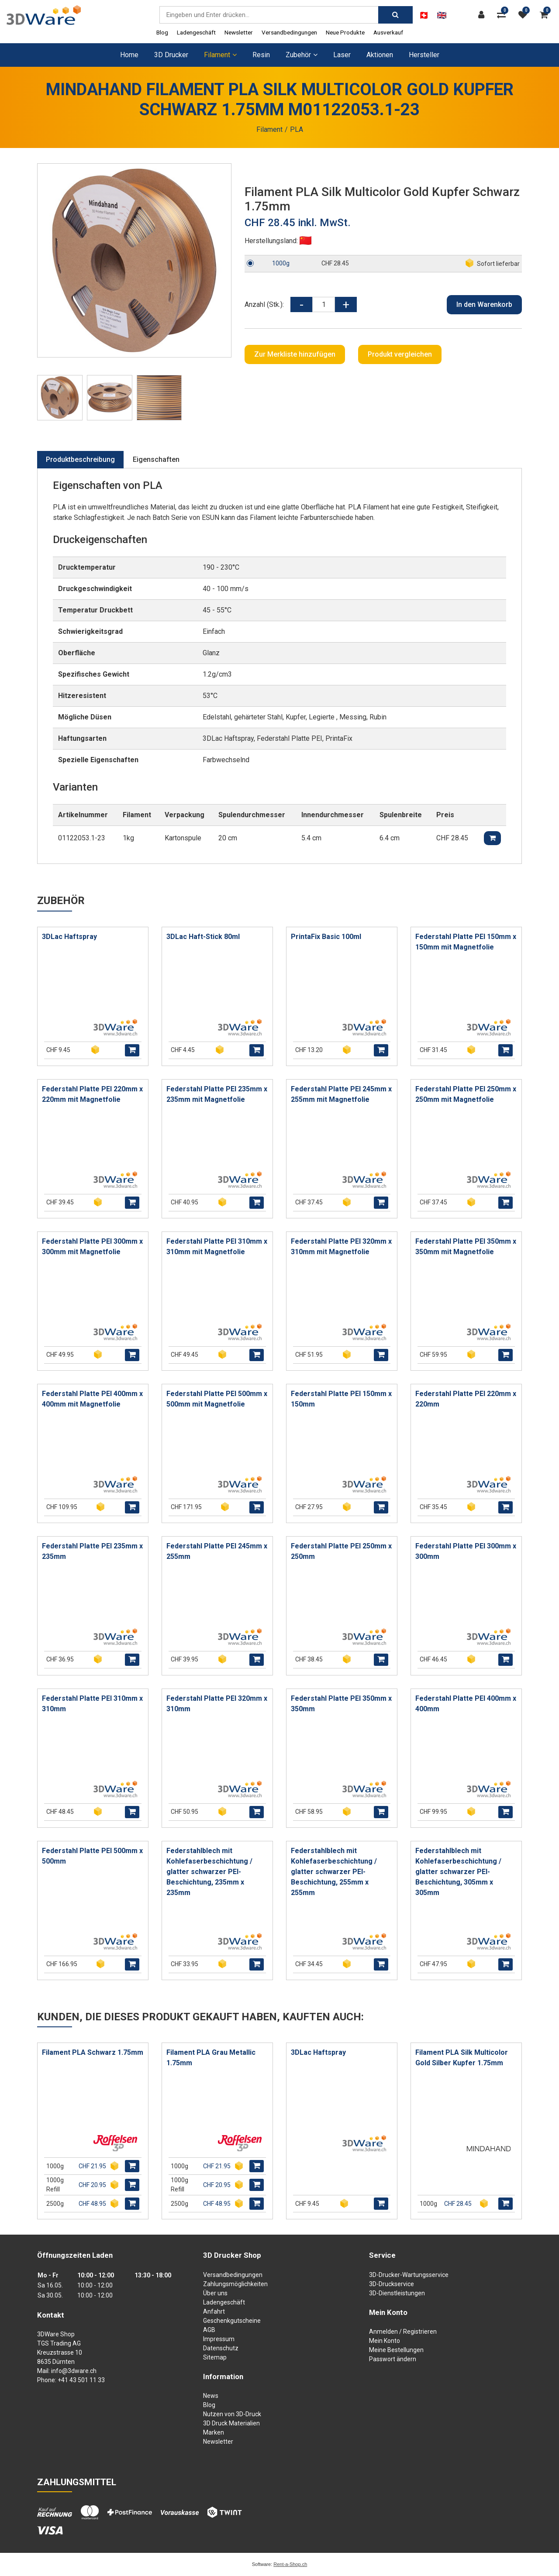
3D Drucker (171, 55)
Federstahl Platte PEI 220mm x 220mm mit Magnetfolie (92, 1094)
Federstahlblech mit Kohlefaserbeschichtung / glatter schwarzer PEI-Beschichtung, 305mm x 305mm (458, 1872)
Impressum (219, 2338)
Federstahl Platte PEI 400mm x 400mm (465, 1703)
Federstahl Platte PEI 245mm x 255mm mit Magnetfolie (341, 1094)
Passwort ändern (392, 2359)
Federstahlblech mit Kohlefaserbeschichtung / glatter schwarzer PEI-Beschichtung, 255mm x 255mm (334, 1872)
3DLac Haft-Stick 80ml (203, 936)
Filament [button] (220, 55)
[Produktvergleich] (503, 15)
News (210, 2395)
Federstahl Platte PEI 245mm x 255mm (216, 1551)
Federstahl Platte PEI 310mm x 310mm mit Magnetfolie (216, 1246)
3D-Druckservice (391, 2283)
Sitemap (215, 2357)
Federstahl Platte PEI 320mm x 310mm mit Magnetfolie (341, 1246)
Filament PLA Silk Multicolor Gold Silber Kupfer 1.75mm (461, 2057)
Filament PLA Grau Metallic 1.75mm (210, 2057)
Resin (261, 55)
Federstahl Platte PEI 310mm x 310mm (92, 1703)
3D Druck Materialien (231, 2423)
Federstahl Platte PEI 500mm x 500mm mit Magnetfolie (216, 1398)
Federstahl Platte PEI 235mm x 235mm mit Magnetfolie (216, 1094)
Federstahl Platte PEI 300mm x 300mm (465, 1551)
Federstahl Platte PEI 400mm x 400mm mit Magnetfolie (92, 1398)
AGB (209, 2329)
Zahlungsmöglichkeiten (235, 2283)
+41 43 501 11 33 (81, 2380)
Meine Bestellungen (396, 2349)
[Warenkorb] (546, 15)
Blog (162, 32)
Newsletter (238, 32)
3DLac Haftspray (69, 936)
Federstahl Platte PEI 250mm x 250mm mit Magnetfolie (465, 1094)
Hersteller (424, 55)
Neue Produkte (345, 32)
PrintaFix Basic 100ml (326, 936)
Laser (342, 55)
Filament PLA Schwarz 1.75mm (92, 2052)
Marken (213, 2432)
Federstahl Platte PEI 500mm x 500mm (92, 1856)
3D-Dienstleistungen (397, 2293)
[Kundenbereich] (483, 15)
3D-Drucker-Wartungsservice (409, 2274)
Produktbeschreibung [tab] (80, 459)
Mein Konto (384, 2340)
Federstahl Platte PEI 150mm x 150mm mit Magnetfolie (465, 941)
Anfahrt (214, 2311)
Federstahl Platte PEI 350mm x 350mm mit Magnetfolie (465, 1246)
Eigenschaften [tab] (156, 459)
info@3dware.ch (74, 2370)
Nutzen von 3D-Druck (232, 2414)
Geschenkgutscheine (232, 2320)
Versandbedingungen (289, 32)
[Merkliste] (524, 15)
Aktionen (379, 55)
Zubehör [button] (301, 55)
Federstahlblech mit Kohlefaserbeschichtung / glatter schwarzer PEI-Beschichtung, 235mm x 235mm (209, 1872)
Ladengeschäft (196, 32)
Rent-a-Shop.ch (290, 2564)
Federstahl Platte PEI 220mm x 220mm (465, 1398)
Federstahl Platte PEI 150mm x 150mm (341, 1398)
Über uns (215, 2293)
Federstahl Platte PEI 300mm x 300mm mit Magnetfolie (92, 1246)
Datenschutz (220, 2348)
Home (129, 55)
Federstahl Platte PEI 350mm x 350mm (341, 1703)
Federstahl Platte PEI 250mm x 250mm (341, 1551)
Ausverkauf (388, 32)
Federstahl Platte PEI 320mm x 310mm (216, 1703)
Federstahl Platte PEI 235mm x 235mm (92, 1551)
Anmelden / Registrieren (403, 2331)
